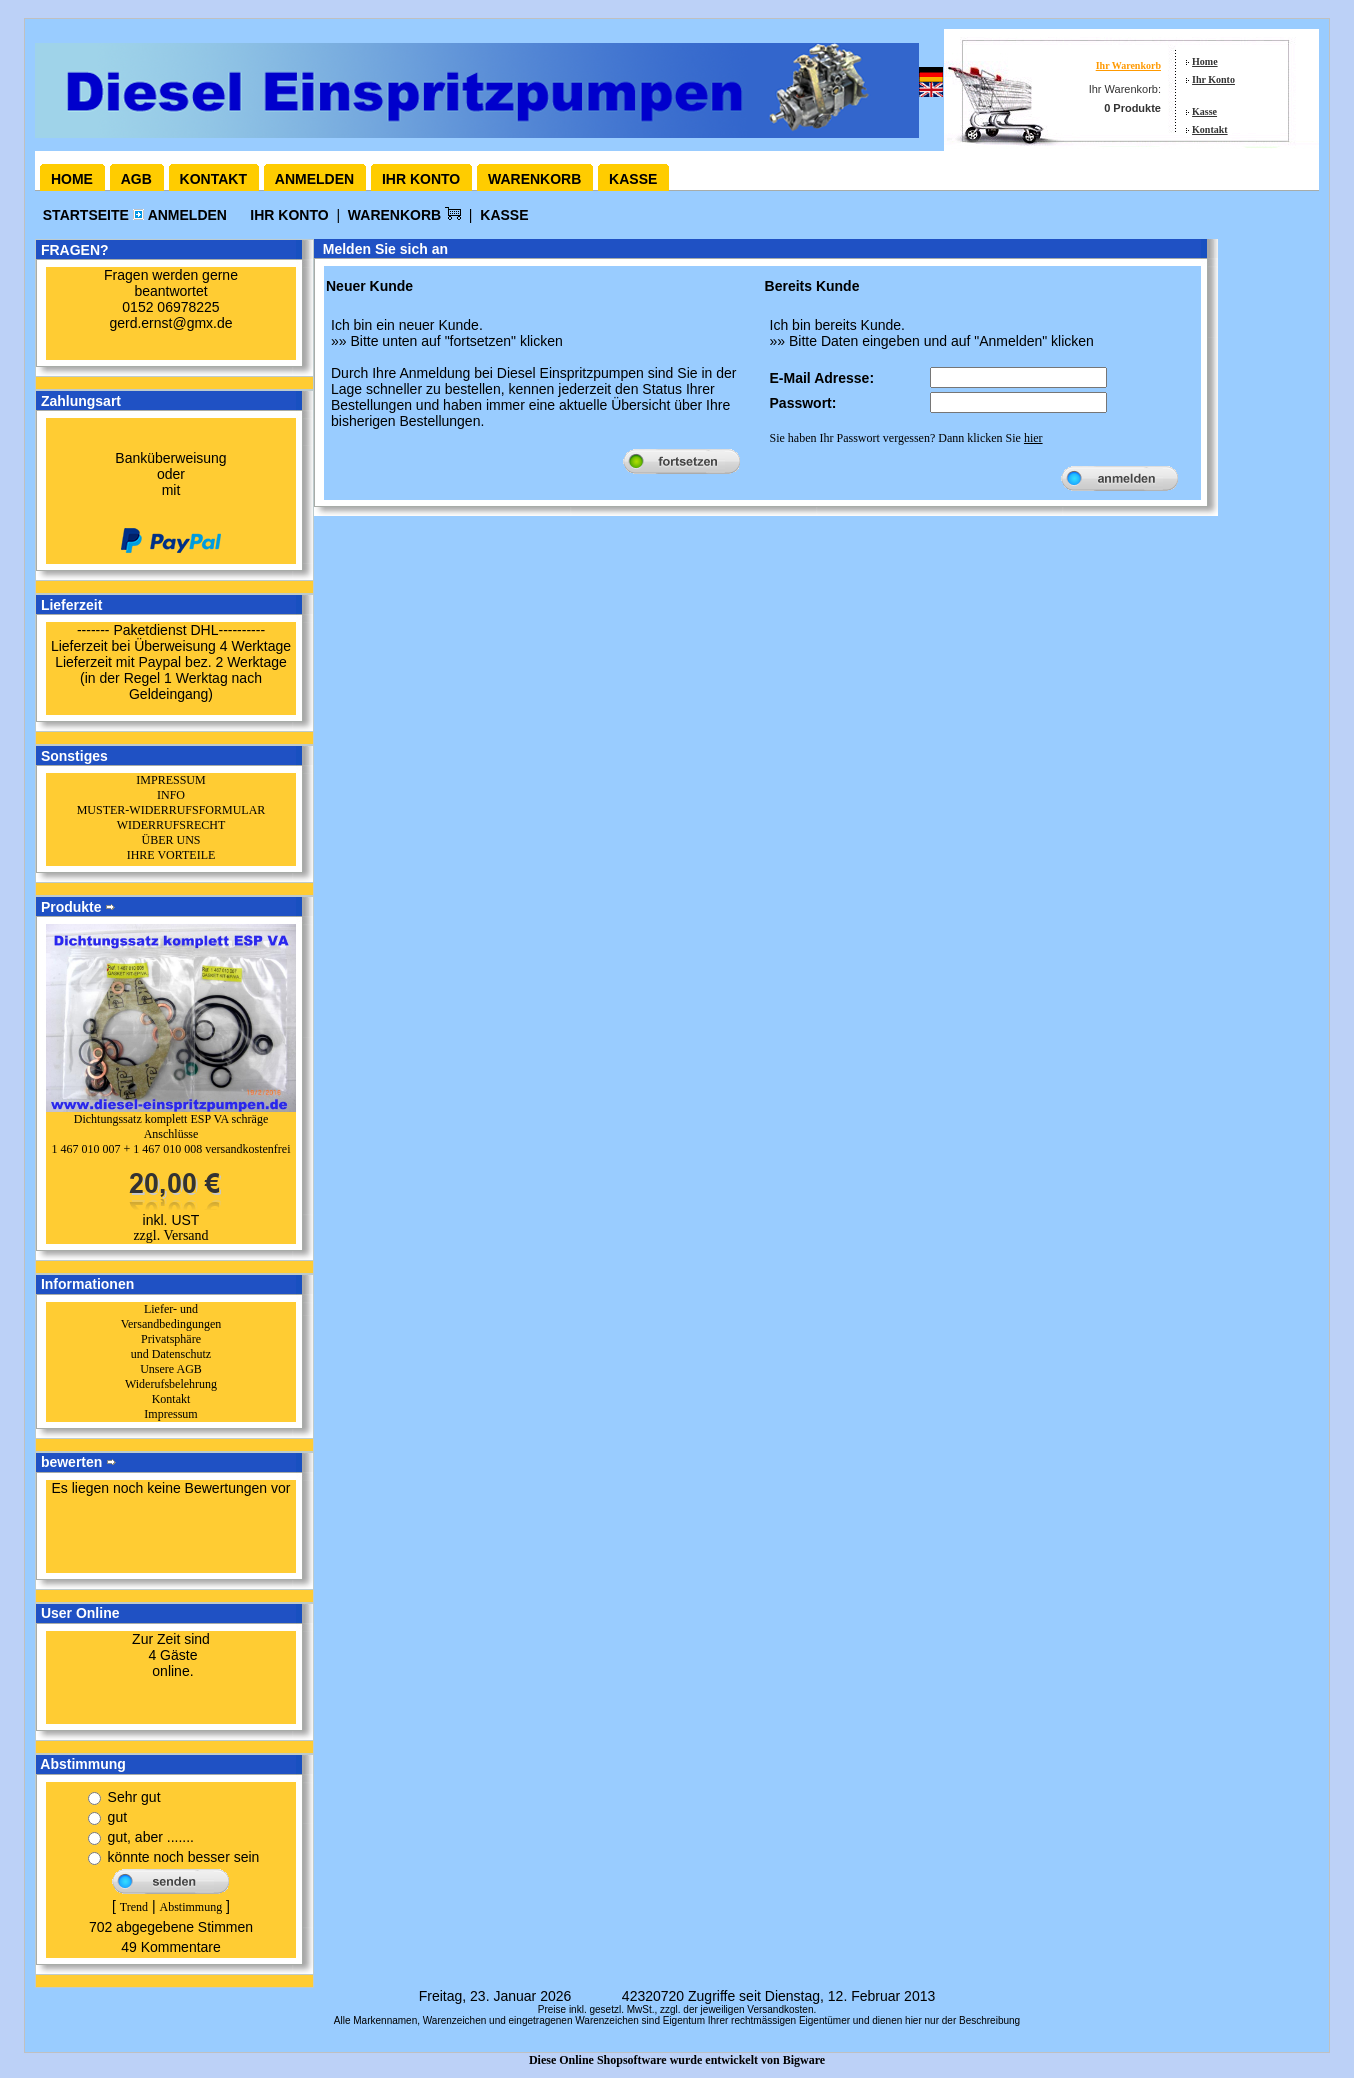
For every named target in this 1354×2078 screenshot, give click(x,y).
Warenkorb (534, 179)
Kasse (1204, 111)
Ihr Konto (1213, 79)
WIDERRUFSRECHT (171, 825)
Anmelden (314, 179)
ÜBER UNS (170, 840)
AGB (136, 179)
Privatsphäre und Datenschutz (171, 1346)
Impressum (170, 1414)
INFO (171, 795)
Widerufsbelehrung (171, 1384)
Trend (134, 1907)
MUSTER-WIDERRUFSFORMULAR (171, 810)
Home (1205, 61)
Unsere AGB (171, 1369)
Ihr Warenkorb (1128, 65)
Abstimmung (190, 1907)
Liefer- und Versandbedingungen (171, 1316)
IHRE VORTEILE (171, 855)
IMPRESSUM (170, 780)
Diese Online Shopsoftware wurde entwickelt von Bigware (677, 2060)
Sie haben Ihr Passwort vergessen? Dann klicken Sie (906, 438)
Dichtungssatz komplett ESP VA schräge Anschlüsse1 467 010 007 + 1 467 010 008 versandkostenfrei (170, 1134)
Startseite (88, 215)
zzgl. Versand (170, 1235)
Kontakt (1210, 129)
